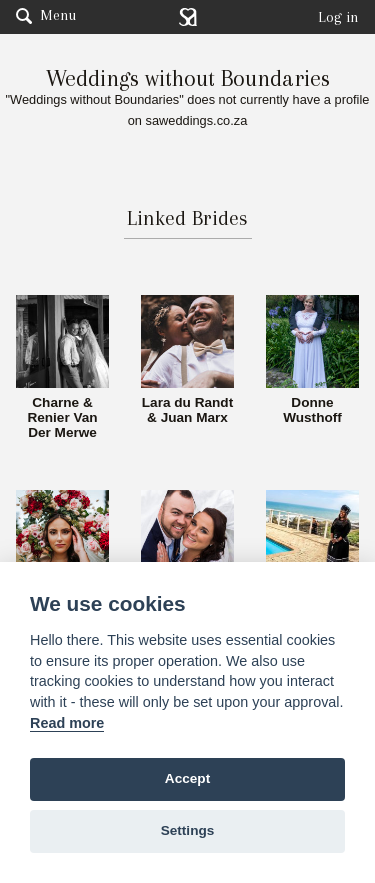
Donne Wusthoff (312, 410)
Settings (188, 830)
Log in (338, 17)
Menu (46, 15)
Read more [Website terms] (67, 723)
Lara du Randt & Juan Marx (187, 410)
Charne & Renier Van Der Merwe (62, 418)
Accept (187, 778)
